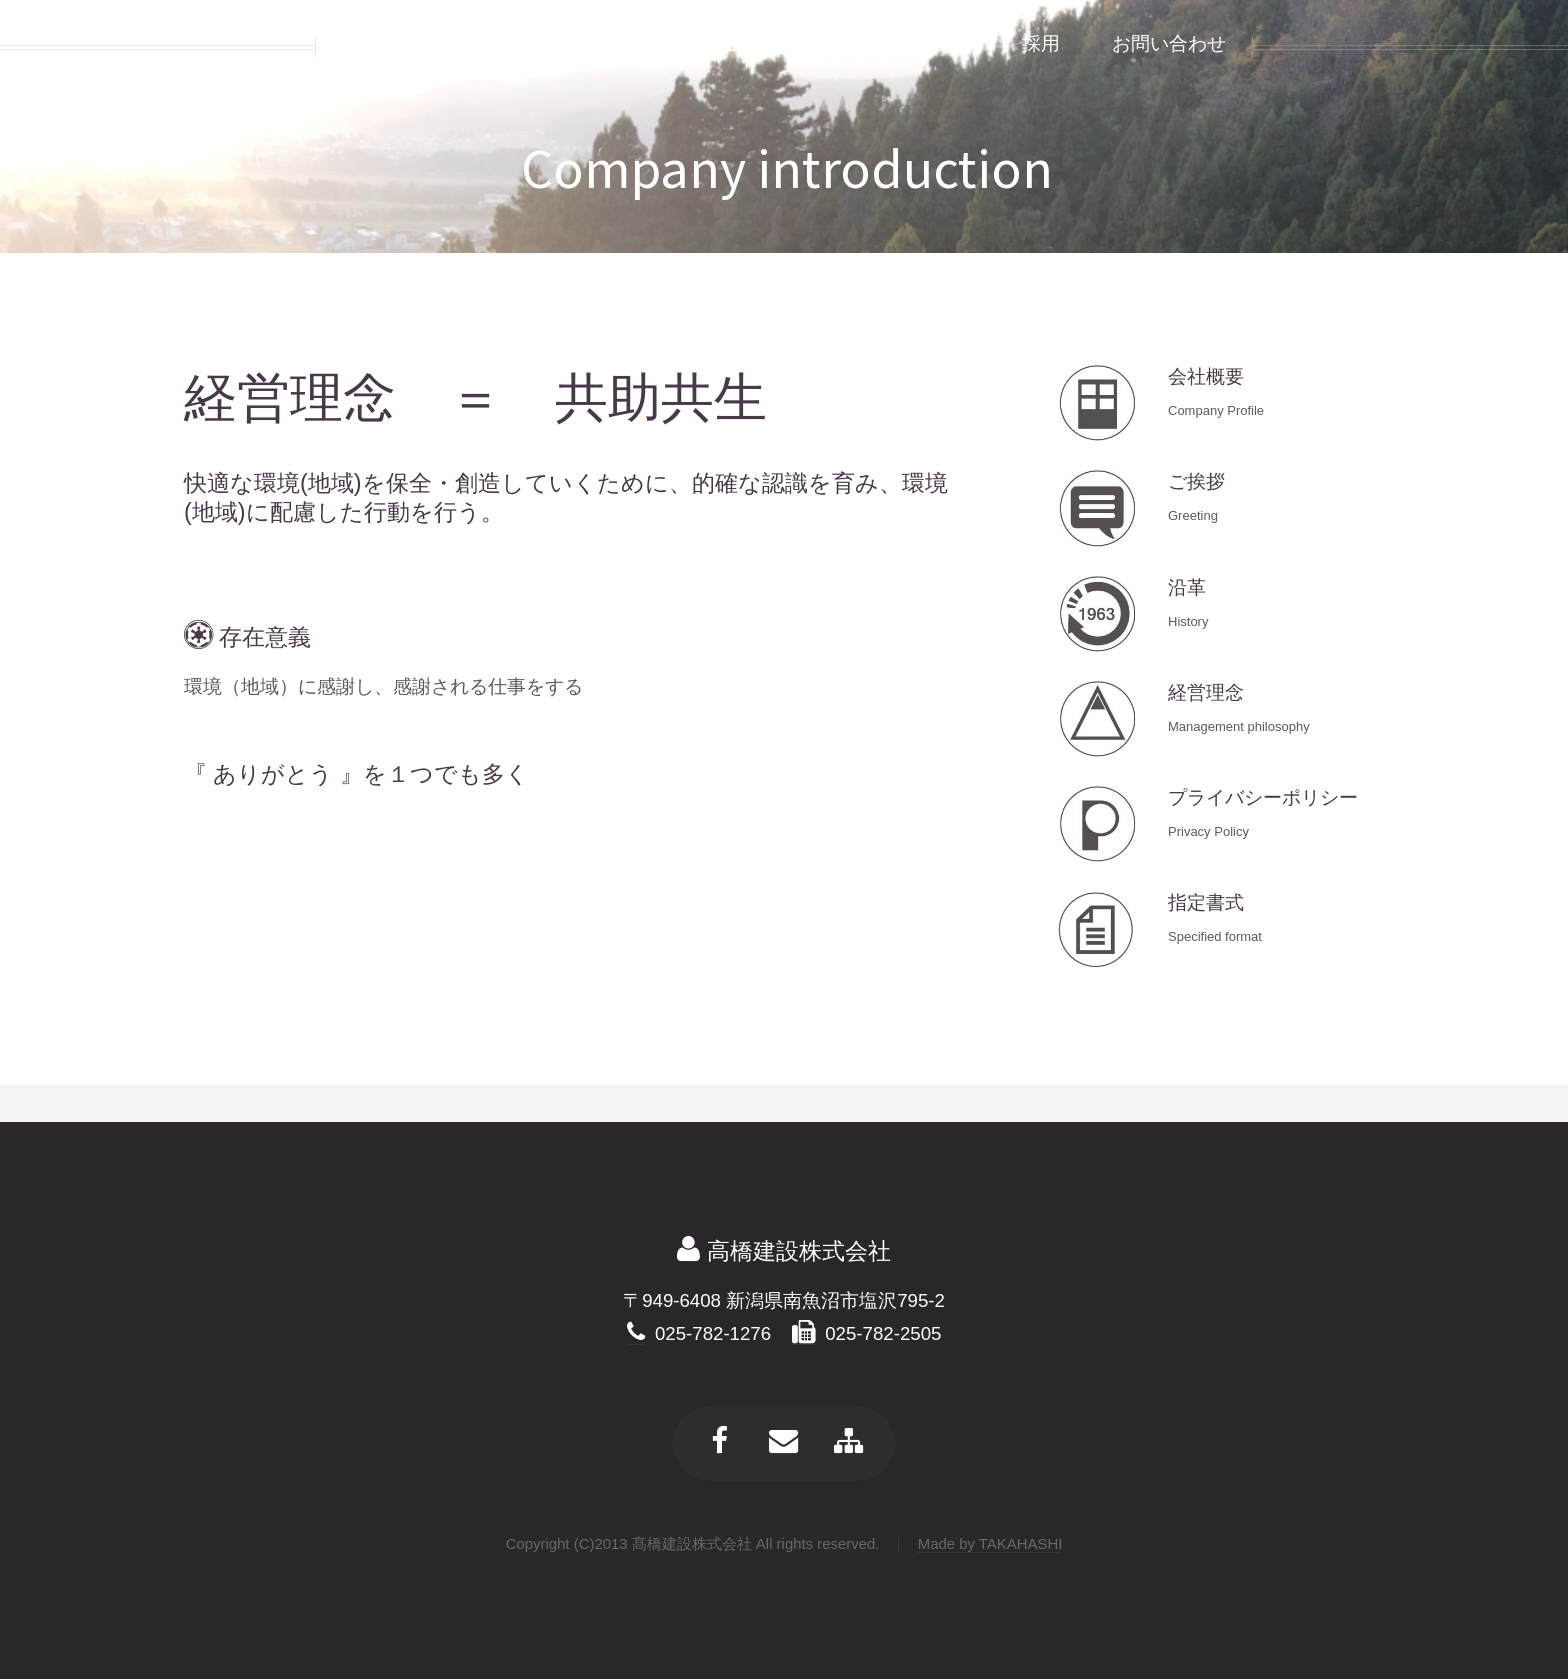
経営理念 (1206, 692)
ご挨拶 (1196, 481)
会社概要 (1206, 376)
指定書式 (1206, 902)
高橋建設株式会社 (795, 1251)
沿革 (1187, 587)
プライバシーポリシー (1263, 797)
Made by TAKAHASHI (990, 1543)
